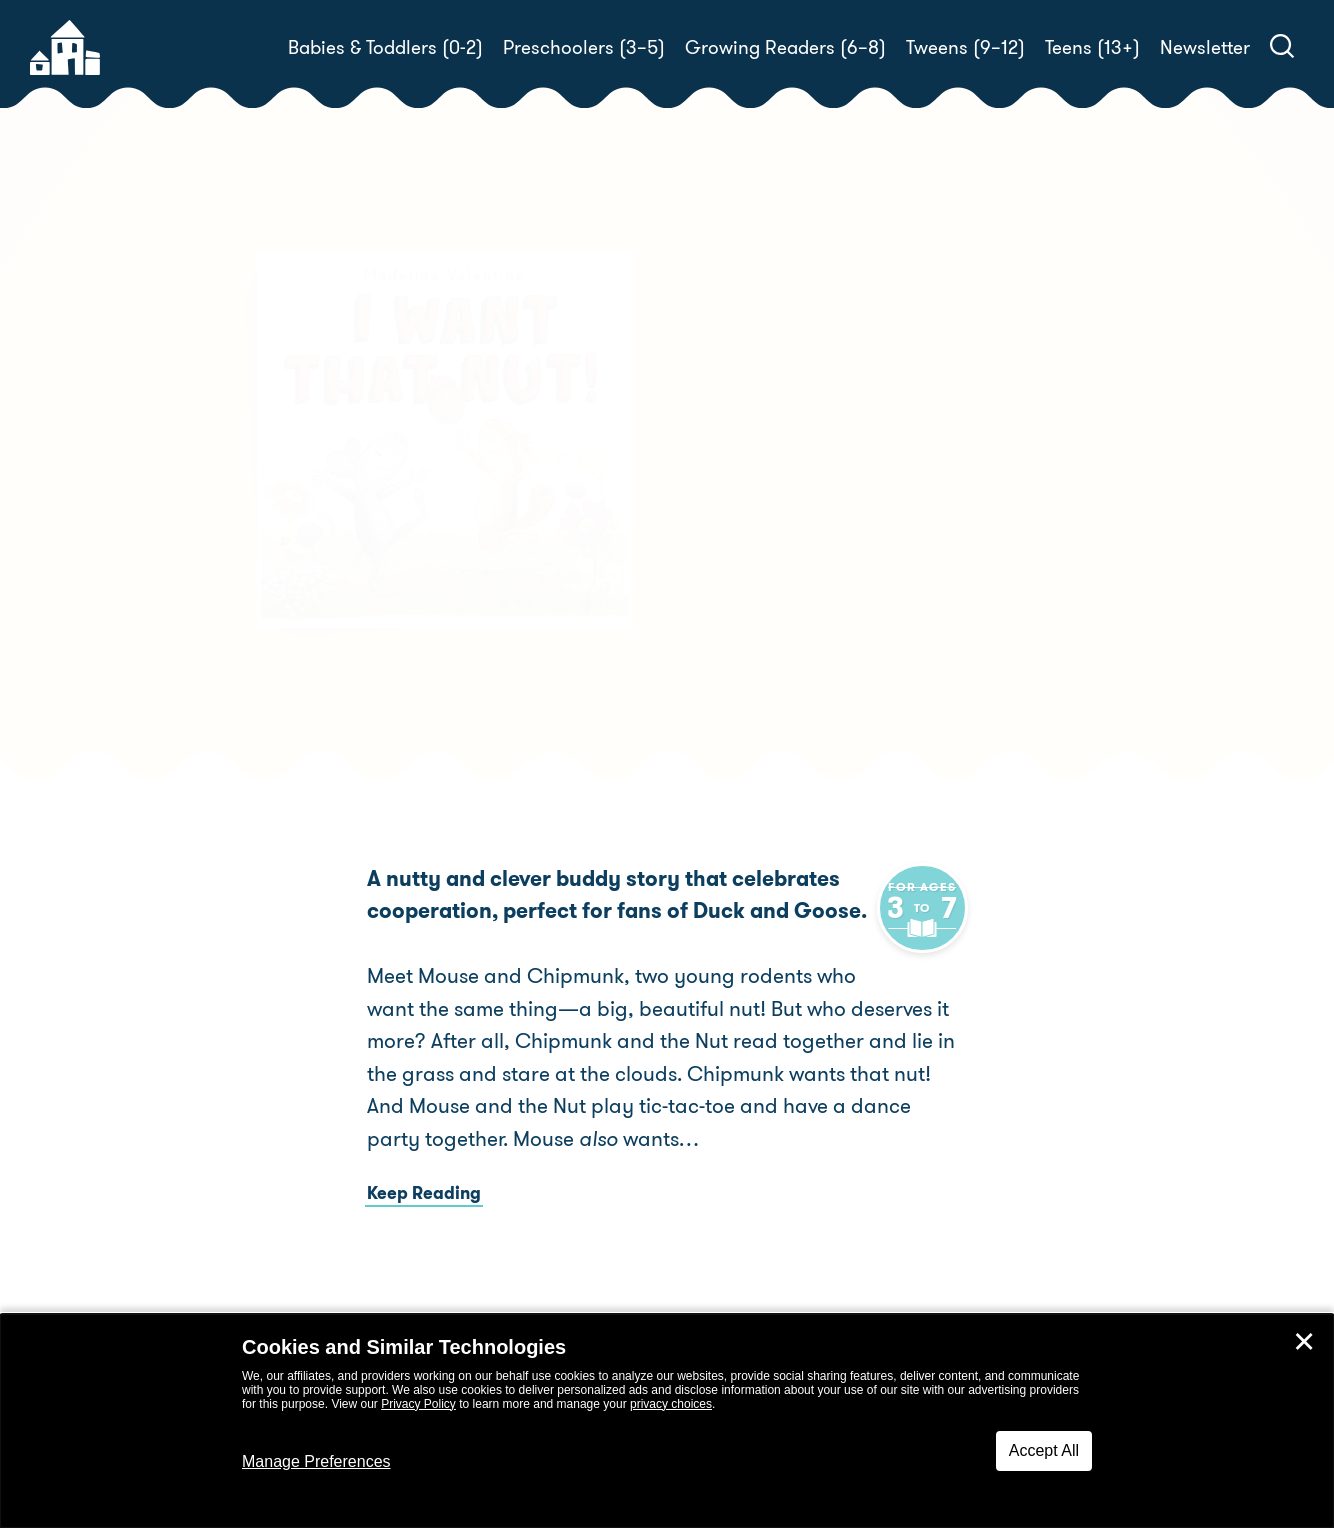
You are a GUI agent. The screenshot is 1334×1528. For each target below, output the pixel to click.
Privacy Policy (418, 1404)
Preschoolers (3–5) (584, 47)
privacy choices (671, 1404)
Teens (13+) (1092, 47)
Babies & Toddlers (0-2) (385, 47)
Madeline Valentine (838, 496)
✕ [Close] (1304, 1342)
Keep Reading (424, 1193)
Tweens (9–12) (965, 47)
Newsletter (1205, 47)
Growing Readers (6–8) (785, 47)
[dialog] (667, 1421)
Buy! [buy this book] (731, 567)
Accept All (1044, 1450)
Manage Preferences (316, 1461)
